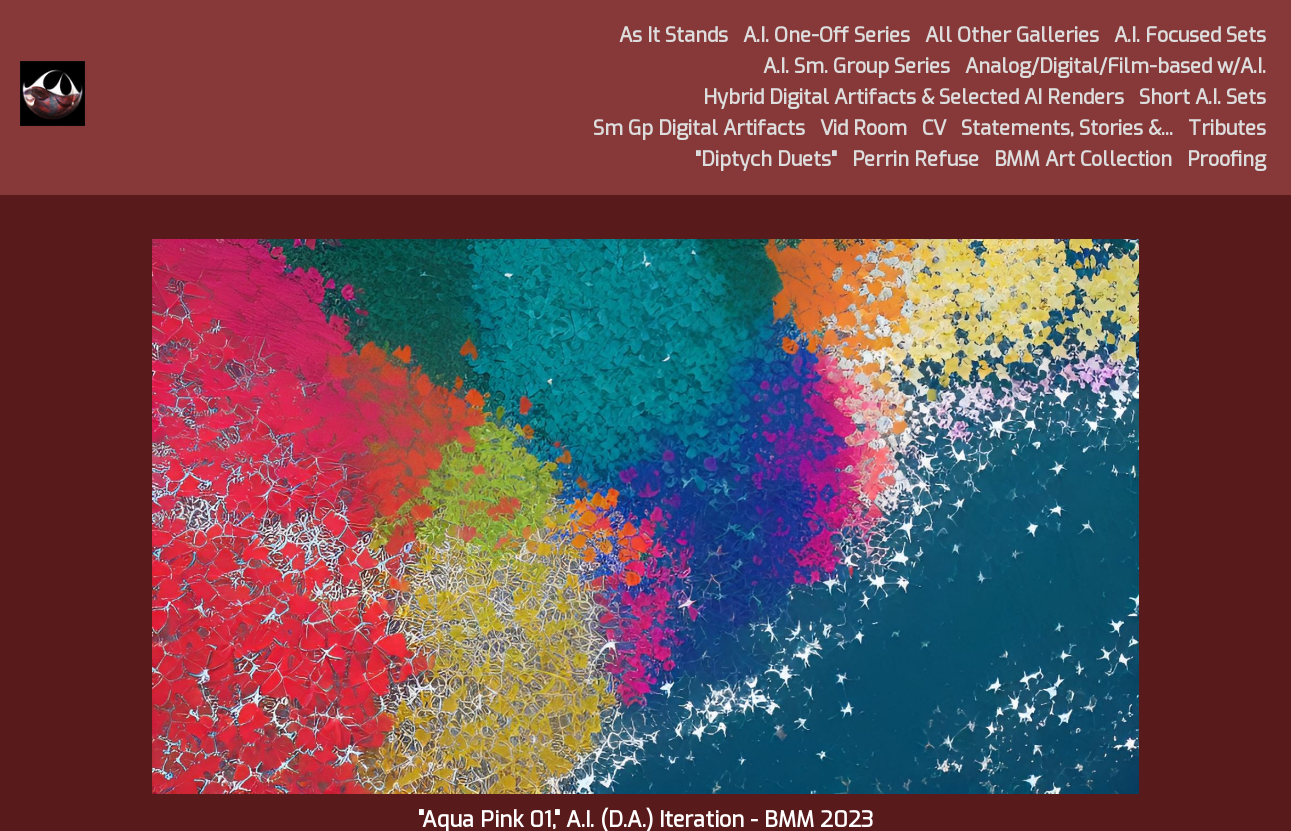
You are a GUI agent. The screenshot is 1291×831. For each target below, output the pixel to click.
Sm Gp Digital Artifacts (699, 128)
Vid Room (863, 128)
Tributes (1227, 128)
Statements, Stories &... (1067, 128)
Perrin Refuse (915, 159)
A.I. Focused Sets (1190, 35)
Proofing (1226, 159)
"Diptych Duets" (766, 159)
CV (934, 128)
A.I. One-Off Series (826, 35)
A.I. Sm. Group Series (856, 66)
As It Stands (673, 35)
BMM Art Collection (1083, 159)
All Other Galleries (1012, 35)
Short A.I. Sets (1202, 97)
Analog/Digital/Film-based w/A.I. (1115, 66)
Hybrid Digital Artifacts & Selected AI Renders (913, 97)
